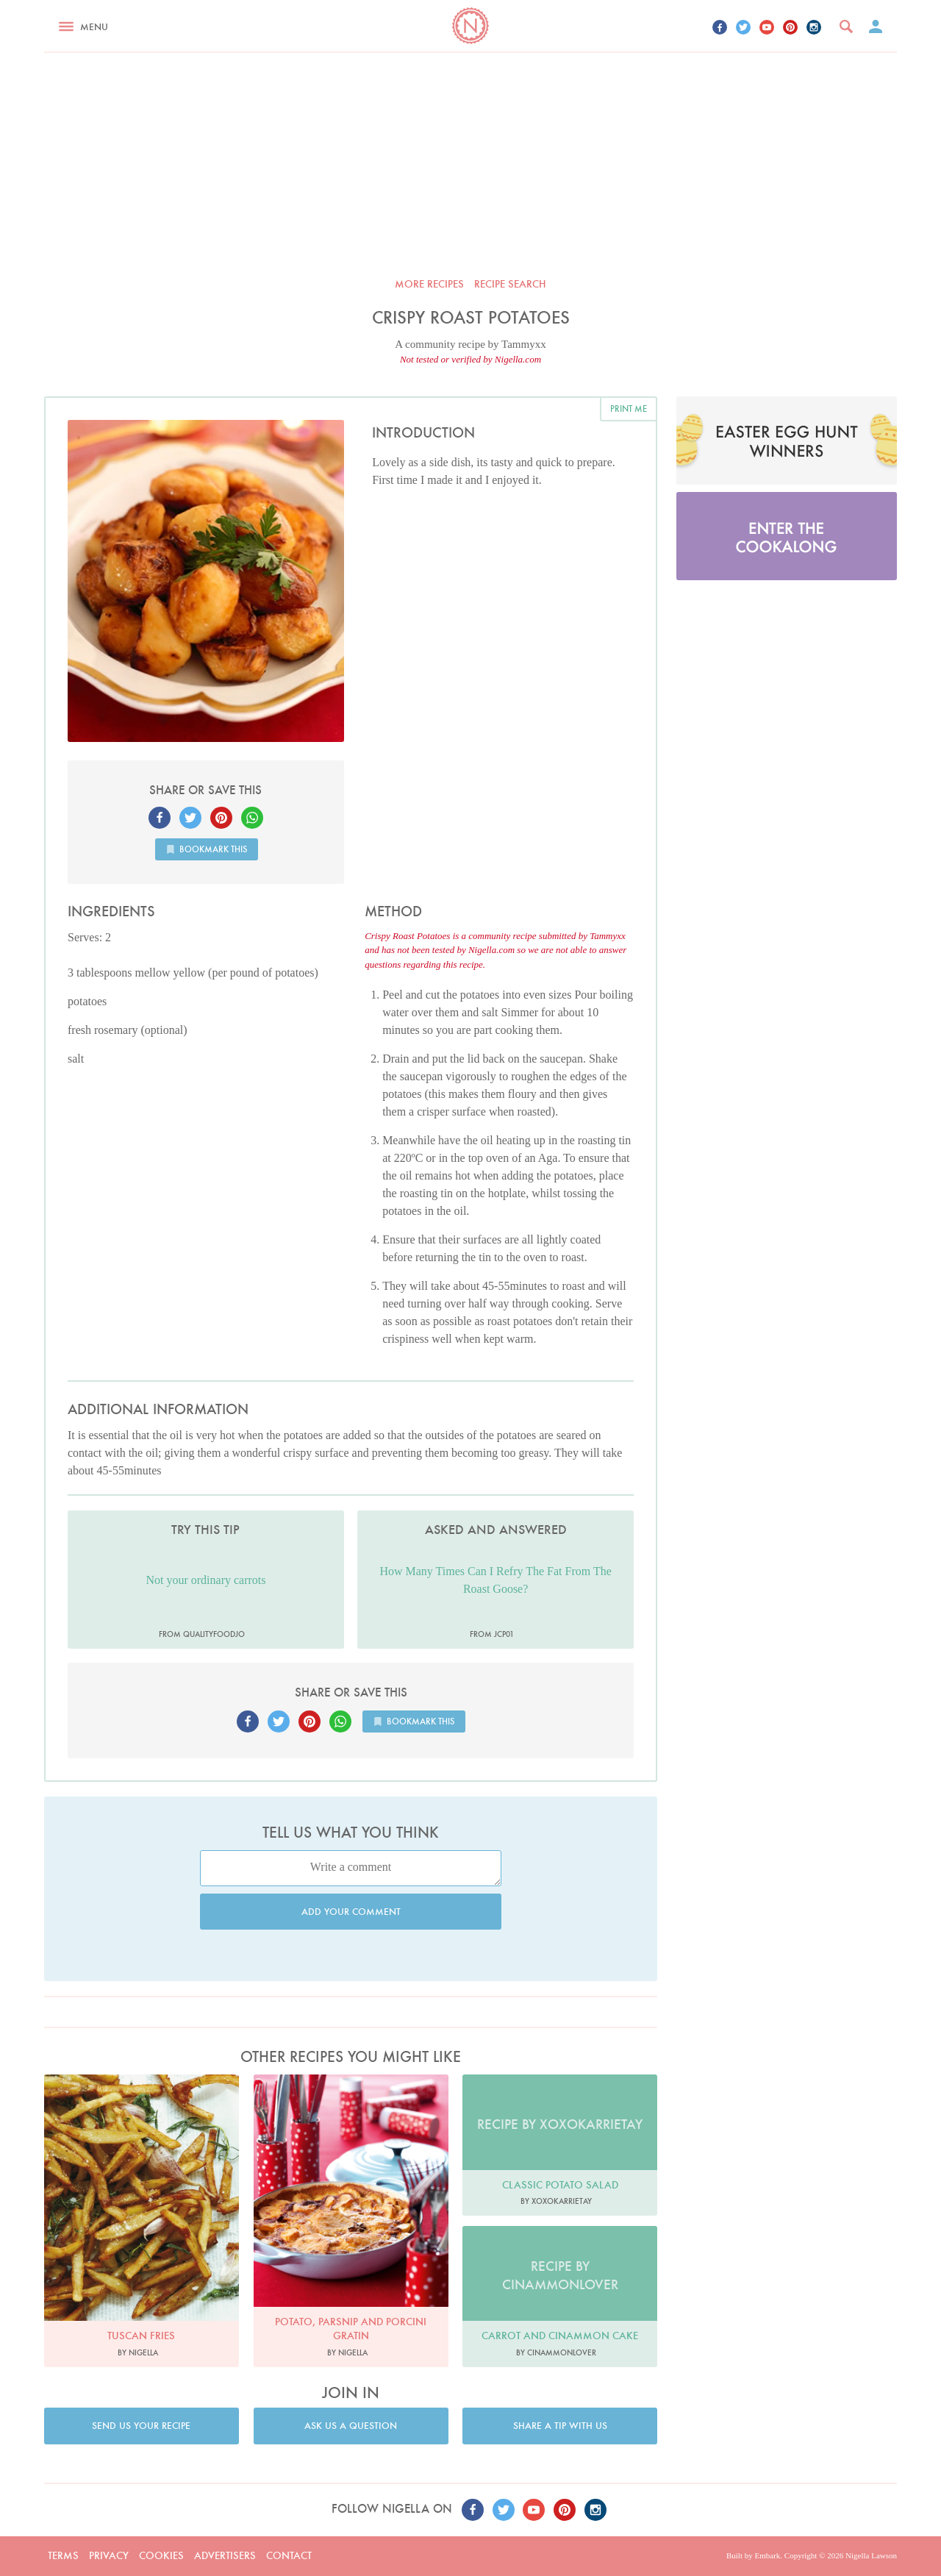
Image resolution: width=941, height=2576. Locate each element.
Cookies (161, 2555)
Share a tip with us (560, 2425)
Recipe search (510, 283)
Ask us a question (350, 2425)
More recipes (429, 283)
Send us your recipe (141, 2425)
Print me (628, 408)
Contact (289, 2555)
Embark (767, 2555)
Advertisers (225, 2555)
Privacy (109, 2555)
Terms (63, 2555)
